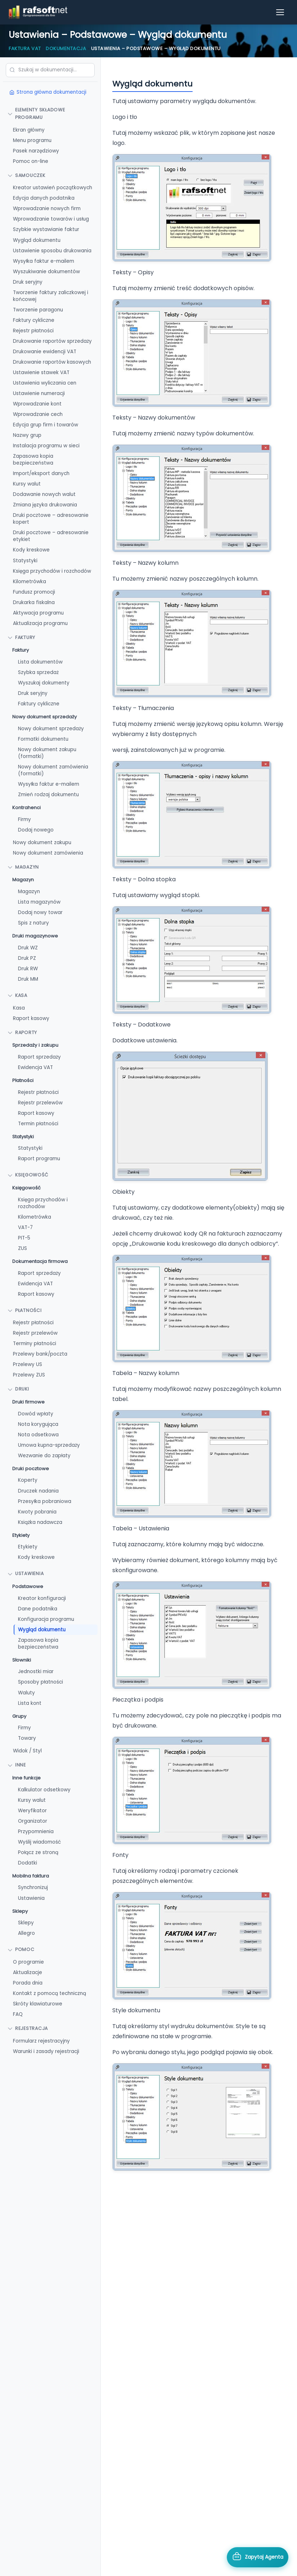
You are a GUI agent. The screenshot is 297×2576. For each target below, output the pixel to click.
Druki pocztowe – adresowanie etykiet (51, 536)
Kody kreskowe (31, 549)
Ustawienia (25, 1573)
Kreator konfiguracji (42, 1598)
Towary (27, 1738)
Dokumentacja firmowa (40, 1261)
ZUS (22, 1248)
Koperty (27, 1480)
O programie (28, 1962)
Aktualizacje (27, 1972)
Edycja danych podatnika (44, 198)
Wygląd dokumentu (36, 240)
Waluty (26, 1692)
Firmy (24, 819)
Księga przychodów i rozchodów (52, 571)
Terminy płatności (34, 1343)
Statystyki (25, 560)
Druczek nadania (38, 1490)
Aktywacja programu (38, 612)
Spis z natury (33, 922)
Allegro (26, 1933)
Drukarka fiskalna (34, 602)
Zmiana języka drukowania (45, 504)
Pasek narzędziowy (36, 150)
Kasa (17, 995)
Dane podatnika (37, 1608)
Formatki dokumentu (43, 739)
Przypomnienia (36, 1831)
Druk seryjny (27, 282)
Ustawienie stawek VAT (41, 372)
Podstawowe (27, 1586)
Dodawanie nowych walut (44, 494)
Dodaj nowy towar (40, 912)
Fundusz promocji (34, 592)
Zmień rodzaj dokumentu (48, 794)
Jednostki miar (36, 1671)
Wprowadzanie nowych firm (47, 208)
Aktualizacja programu (40, 623)
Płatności (22, 1080)
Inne (16, 1765)
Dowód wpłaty (35, 1413)
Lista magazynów (39, 902)
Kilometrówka (29, 581)
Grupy (19, 1716)
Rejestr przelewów (40, 1102)
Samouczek (26, 175)
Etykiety (21, 1535)
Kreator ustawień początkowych (52, 187)
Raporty (22, 1032)
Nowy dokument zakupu (42, 842)
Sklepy (20, 1911)
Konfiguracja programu (46, 1619)
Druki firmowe (28, 1401)
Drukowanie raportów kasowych (52, 362)
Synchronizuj (33, 1887)
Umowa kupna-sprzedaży (49, 1445)
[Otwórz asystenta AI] (257, 2557)
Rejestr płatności (33, 330)
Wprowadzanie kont (37, 403)
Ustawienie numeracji (39, 393)
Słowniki (21, 1660)
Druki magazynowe (35, 935)
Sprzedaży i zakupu (35, 1045)
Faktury (20, 650)
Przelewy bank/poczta (40, 1354)
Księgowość (28, 1175)
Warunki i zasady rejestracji (46, 2051)
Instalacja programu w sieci (46, 445)
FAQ (18, 2014)
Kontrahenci (26, 807)
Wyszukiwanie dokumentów (46, 271)
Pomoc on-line (30, 161)
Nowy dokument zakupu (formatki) (47, 753)
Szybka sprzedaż (38, 672)
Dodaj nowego (36, 829)
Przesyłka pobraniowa (44, 1501)
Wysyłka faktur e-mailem (43, 261)
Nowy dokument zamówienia (48, 853)
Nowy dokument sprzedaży (44, 716)
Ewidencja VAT (35, 1067)
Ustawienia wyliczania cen (44, 383)
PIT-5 (24, 1237)
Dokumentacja (66, 48)
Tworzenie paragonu (38, 309)
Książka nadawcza (40, 1522)
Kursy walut (27, 483)
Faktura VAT (25, 48)
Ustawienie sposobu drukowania (52, 250)
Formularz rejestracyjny (41, 2041)
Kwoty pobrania (37, 1511)
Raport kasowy (31, 1018)
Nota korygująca (38, 1424)
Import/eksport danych (41, 473)
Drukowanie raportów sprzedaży (52, 341)
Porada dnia (27, 1982)
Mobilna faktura (30, 1875)
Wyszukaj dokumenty (43, 682)
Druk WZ (28, 947)
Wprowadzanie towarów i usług (51, 219)
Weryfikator (32, 1810)
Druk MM (28, 979)
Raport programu (39, 1158)
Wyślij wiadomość (39, 1842)
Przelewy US (27, 1364)
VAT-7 (25, 1227)
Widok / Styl (27, 1750)
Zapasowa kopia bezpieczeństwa (33, 459)
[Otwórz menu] (280, 12)
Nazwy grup (27, 435)
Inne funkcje (26, 1777)
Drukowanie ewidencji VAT (44, 351)
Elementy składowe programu (36, 113)
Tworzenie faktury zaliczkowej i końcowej (50, 296)
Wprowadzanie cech (38, 414)
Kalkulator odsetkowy (44, 1789)
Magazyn (23, 867)
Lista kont (29, 1703)
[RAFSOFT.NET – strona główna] (38, 12)
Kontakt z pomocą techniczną (49, 1993)
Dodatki (27, 1862)
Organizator (32, 1821)
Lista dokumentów (40, 662)
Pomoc (21, 1949)
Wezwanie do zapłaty (44, 1455)
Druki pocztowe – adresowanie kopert (51, 519)
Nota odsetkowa (38, 1434)
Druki (18, 1389)
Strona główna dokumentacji (47, 92)
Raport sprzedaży (39, 1057)
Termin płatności (38, 1123)
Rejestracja (27, 2028)
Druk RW (28, 968)
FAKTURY (21, 637)
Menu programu (32, 140)
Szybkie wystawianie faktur (46, 229)
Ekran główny (29, 130)
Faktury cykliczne (33, 320)
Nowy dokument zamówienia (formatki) (53, 770)
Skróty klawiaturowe (37, 2003)
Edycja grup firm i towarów (45, 424)
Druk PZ (27, 958)
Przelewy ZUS (29, 1374)
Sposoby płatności (40, 1682)
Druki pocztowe (30, 1468)
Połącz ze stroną (38, 1852)
